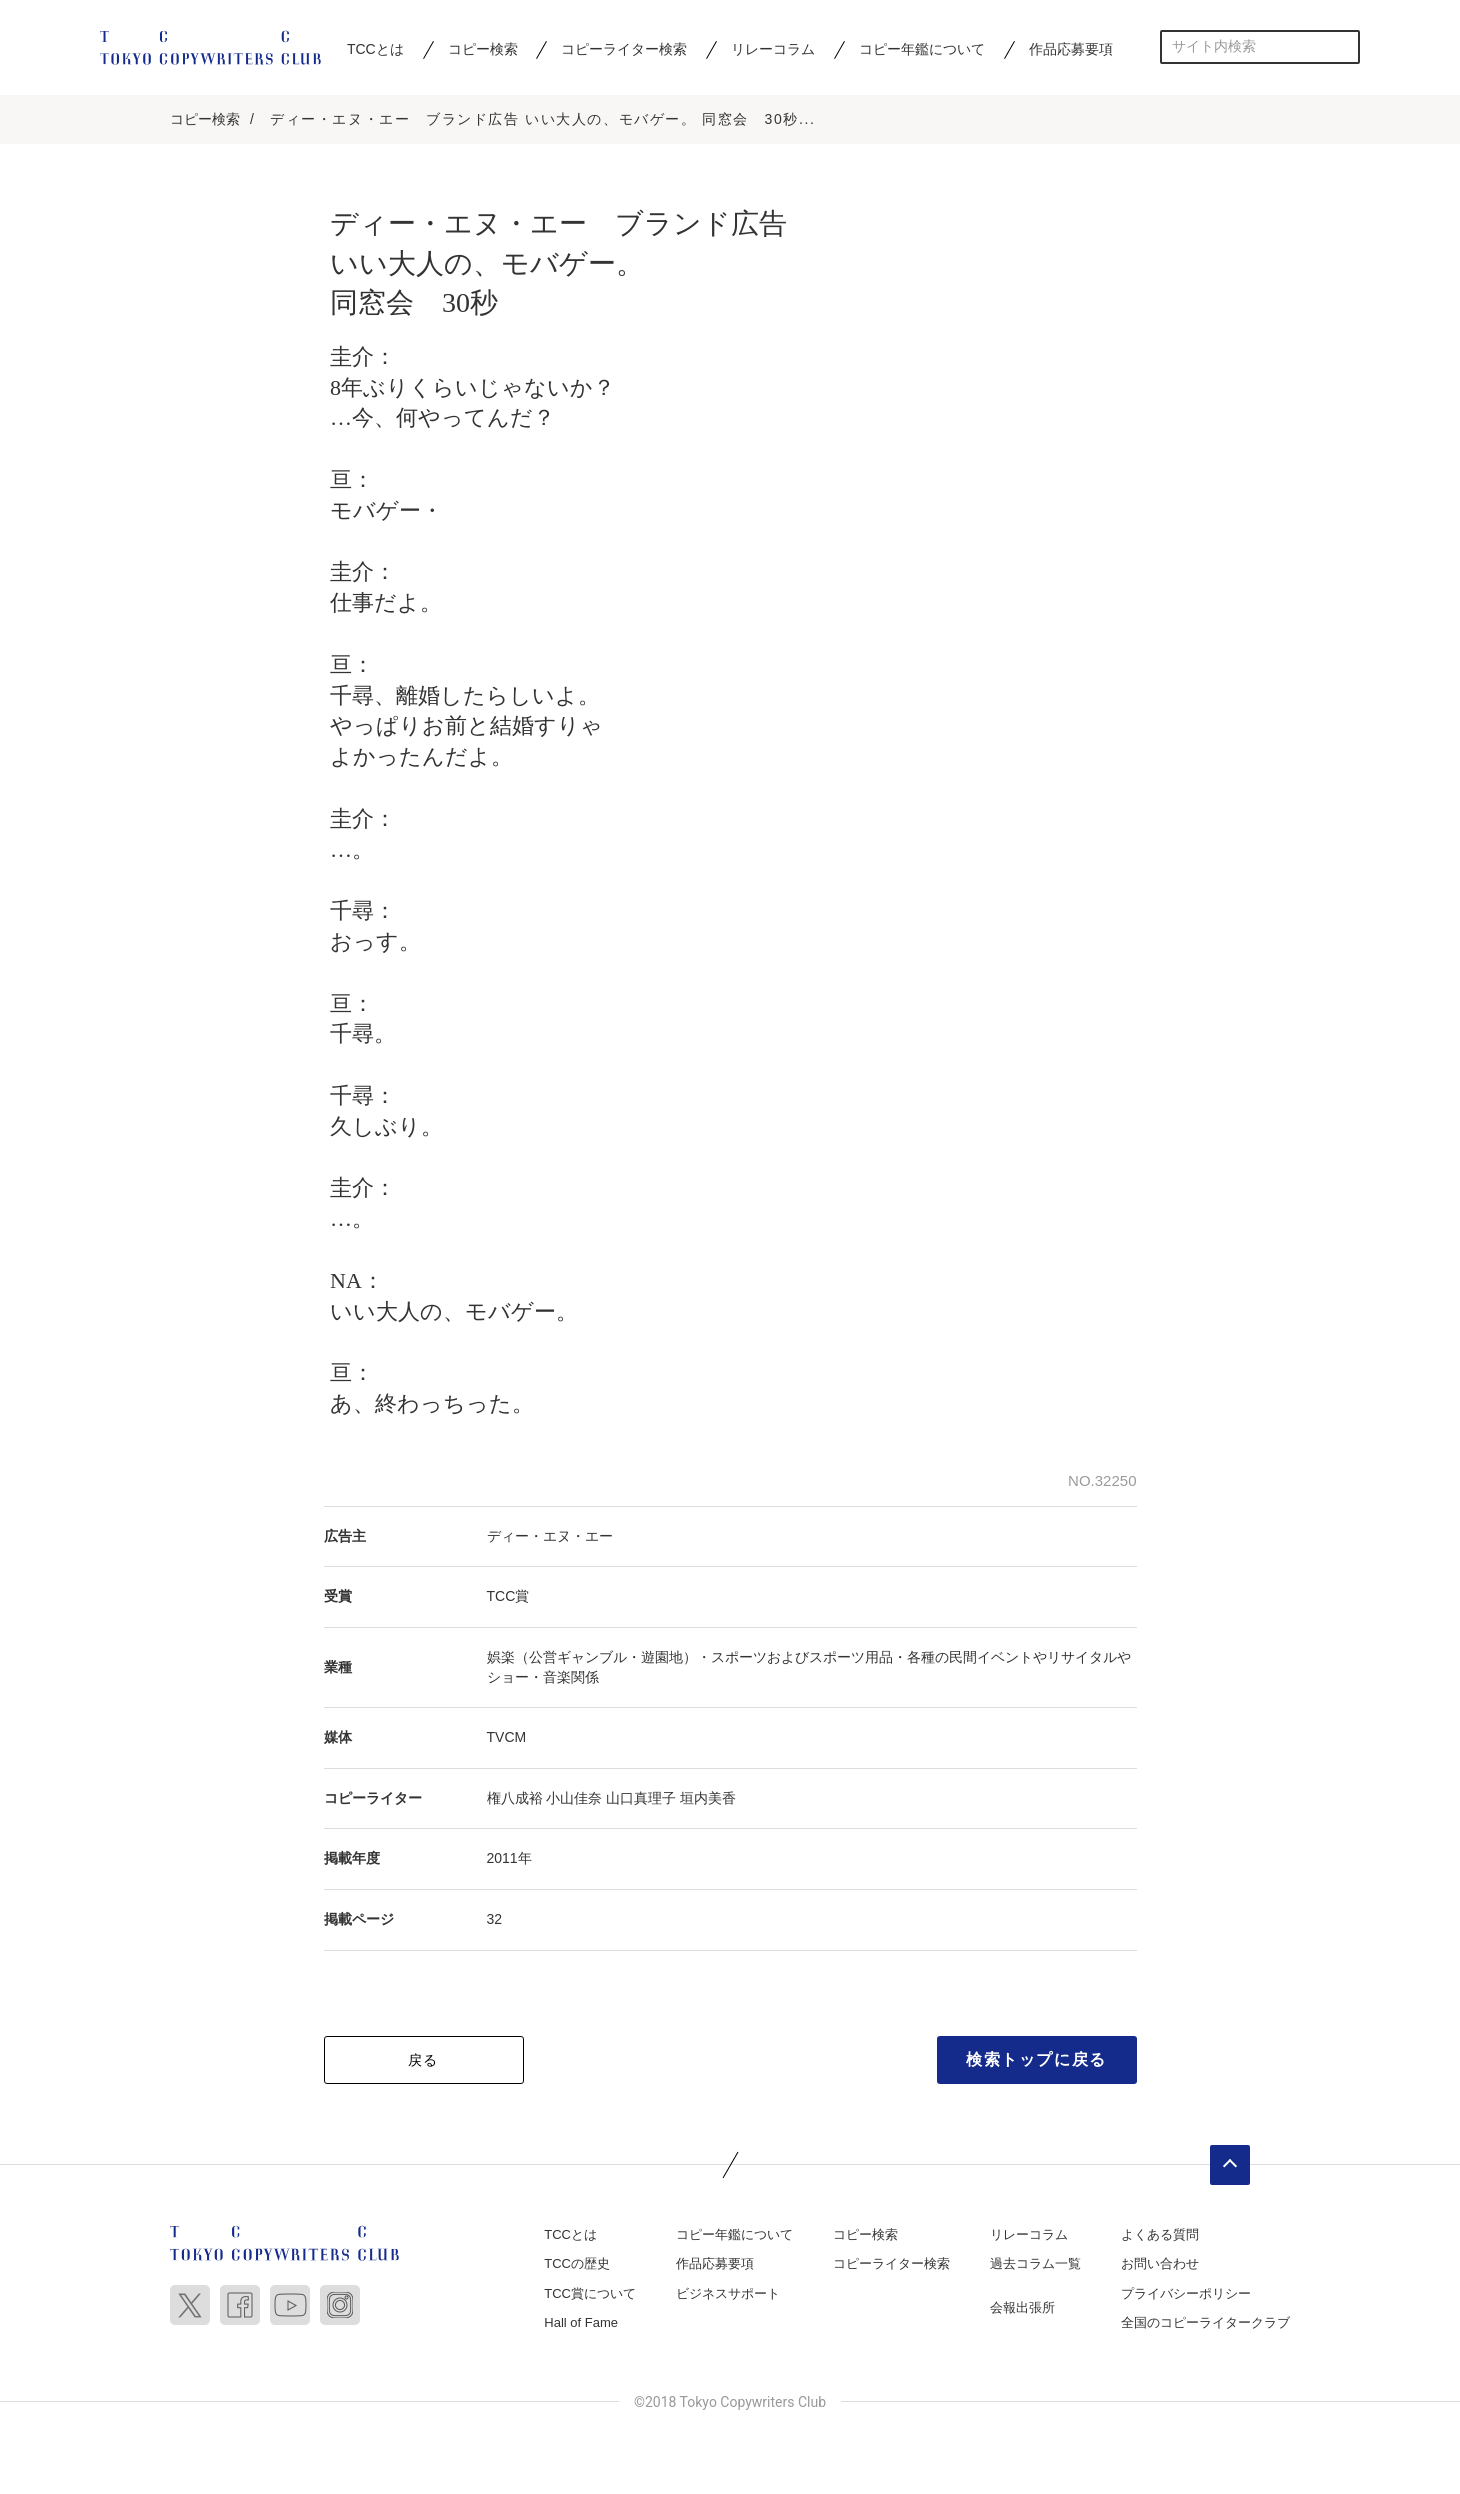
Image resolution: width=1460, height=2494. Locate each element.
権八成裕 (515, 1799)
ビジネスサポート (728, 2294)
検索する (1343, 46)
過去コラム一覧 (1035, 2265)
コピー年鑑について (922, 49)
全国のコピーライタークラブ (1205, 2324)
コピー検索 (483, 49)
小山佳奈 (574, 1799)
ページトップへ (1230, 2166)
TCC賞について (590, 2294)
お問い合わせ (1160, 2265)
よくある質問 (1160, 2235)
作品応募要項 (1071, 49)
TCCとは (375, 49)
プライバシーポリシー (1186, 2294)
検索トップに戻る (1036, 2060)
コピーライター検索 (624, 49)
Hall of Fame (581, 2324)
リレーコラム (773, 49)
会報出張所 (1022, 2308)
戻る (423, 2061)
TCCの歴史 (577, 2265)
